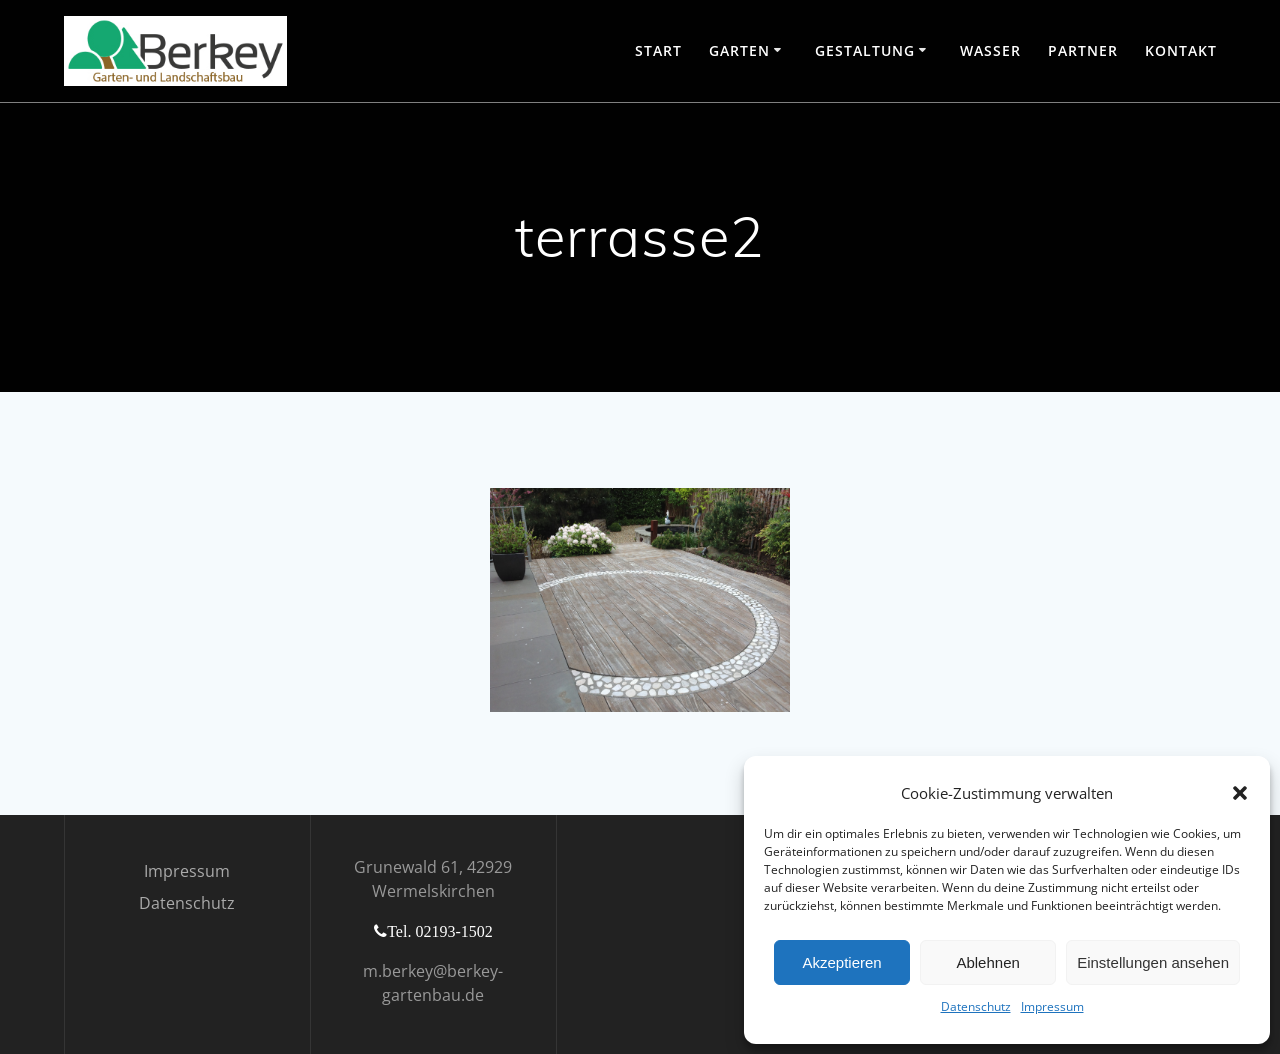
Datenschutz (976, 1006)
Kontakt (1181, 50)
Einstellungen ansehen (1153, 962)
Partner (1083, 50)
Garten (739, 50)
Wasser (990, 50)
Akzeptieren (841, 962)
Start (658, 50)
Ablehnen (987, 962)
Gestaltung (865, 50)
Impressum (1052, 1006)
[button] (1240, 793)
